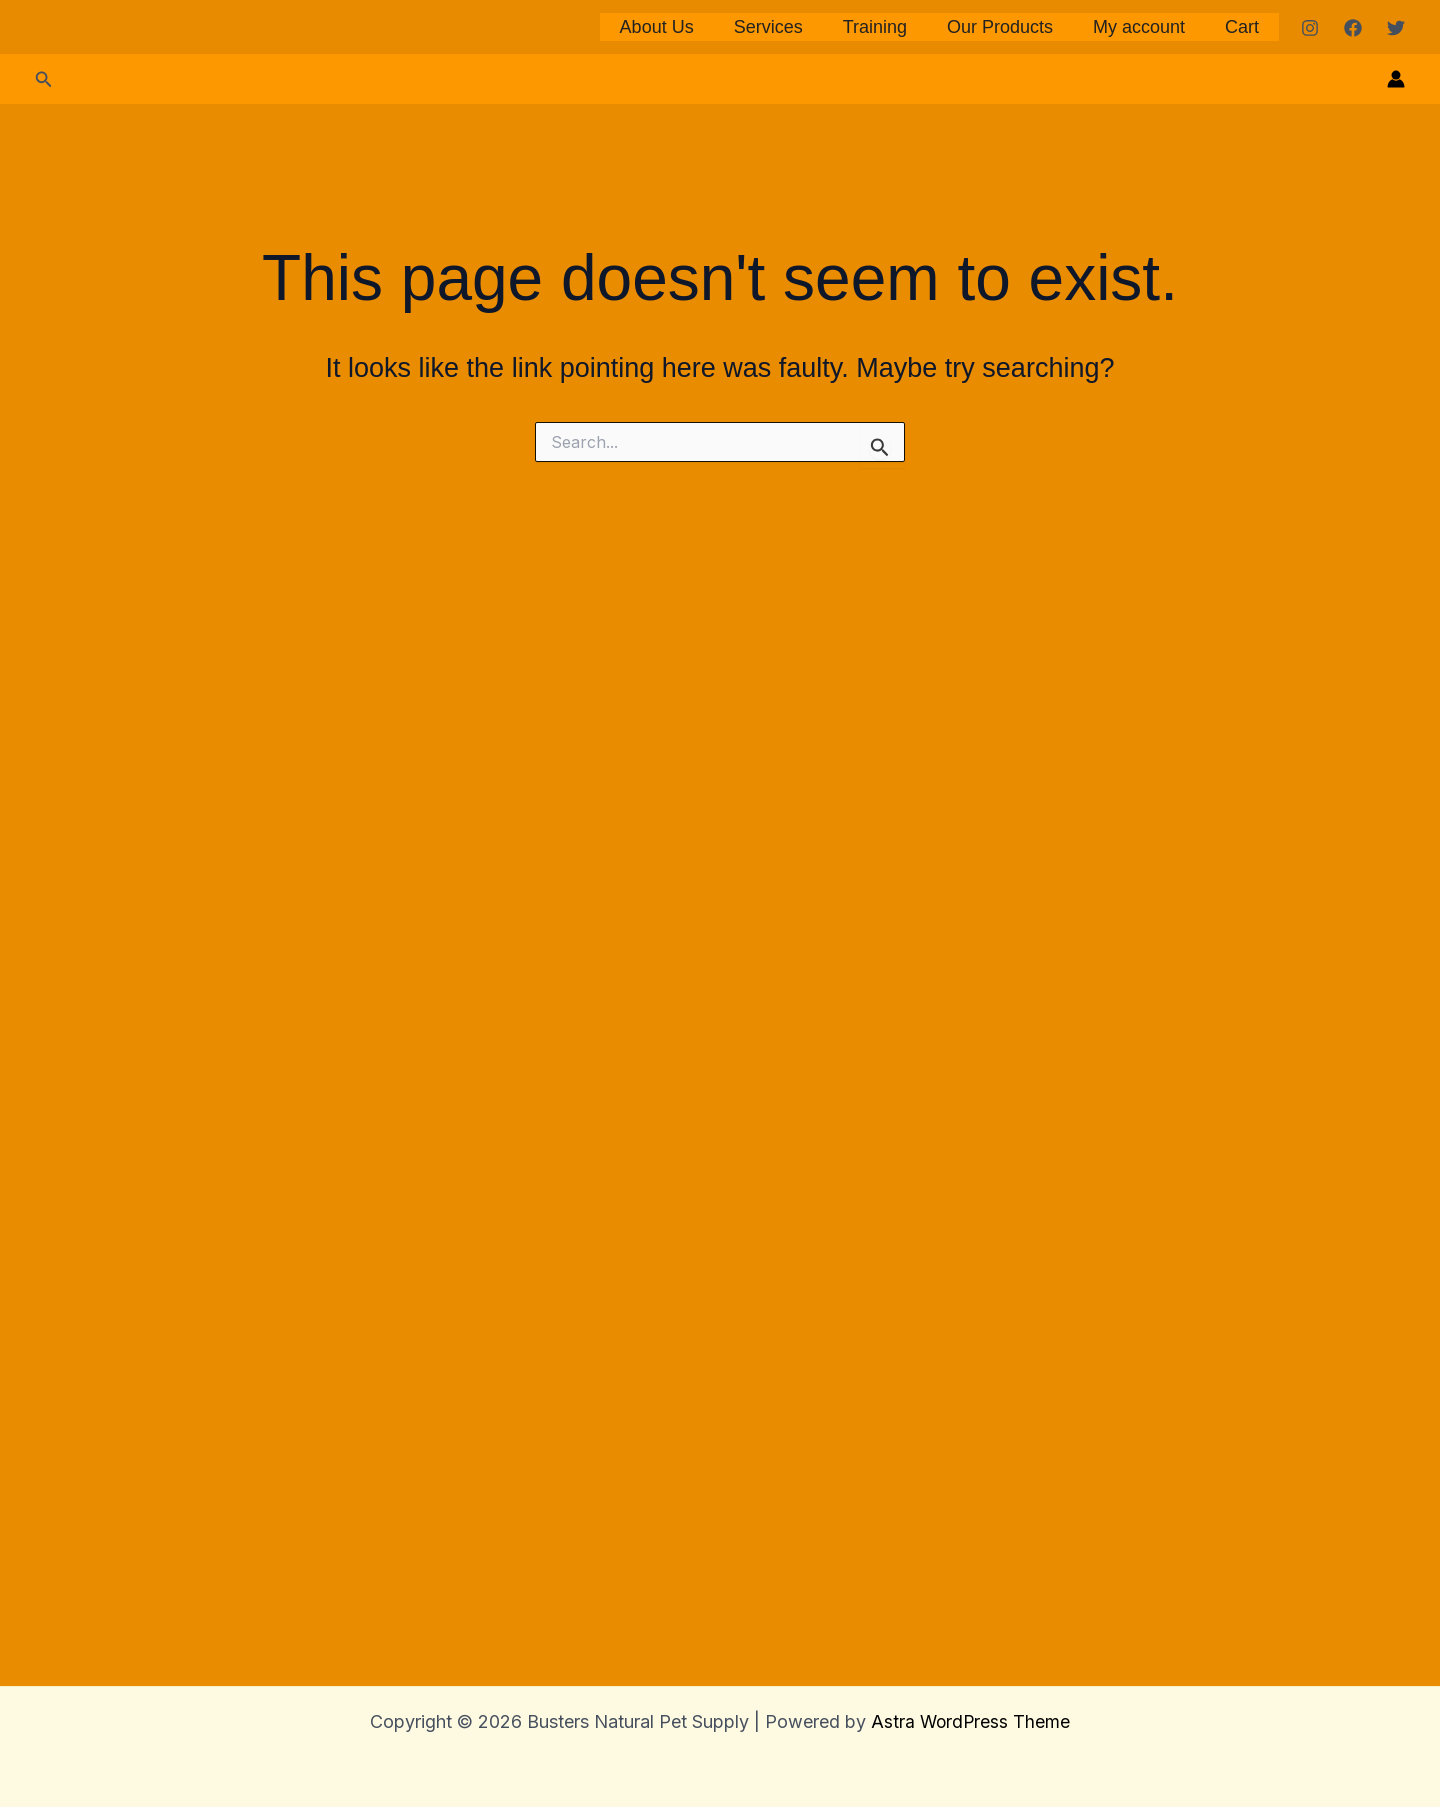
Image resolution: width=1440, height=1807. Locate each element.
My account (1145, 576)
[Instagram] (1310, 577)
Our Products (1010, 576)
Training (889, 576)
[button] (44, 1177)
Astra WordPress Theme (971, 1721)
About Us (678, 576)
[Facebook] (1353, 577)
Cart (1244, 576)
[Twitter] (1396, 577)
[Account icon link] (1396, 1177)
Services (785, 576)
